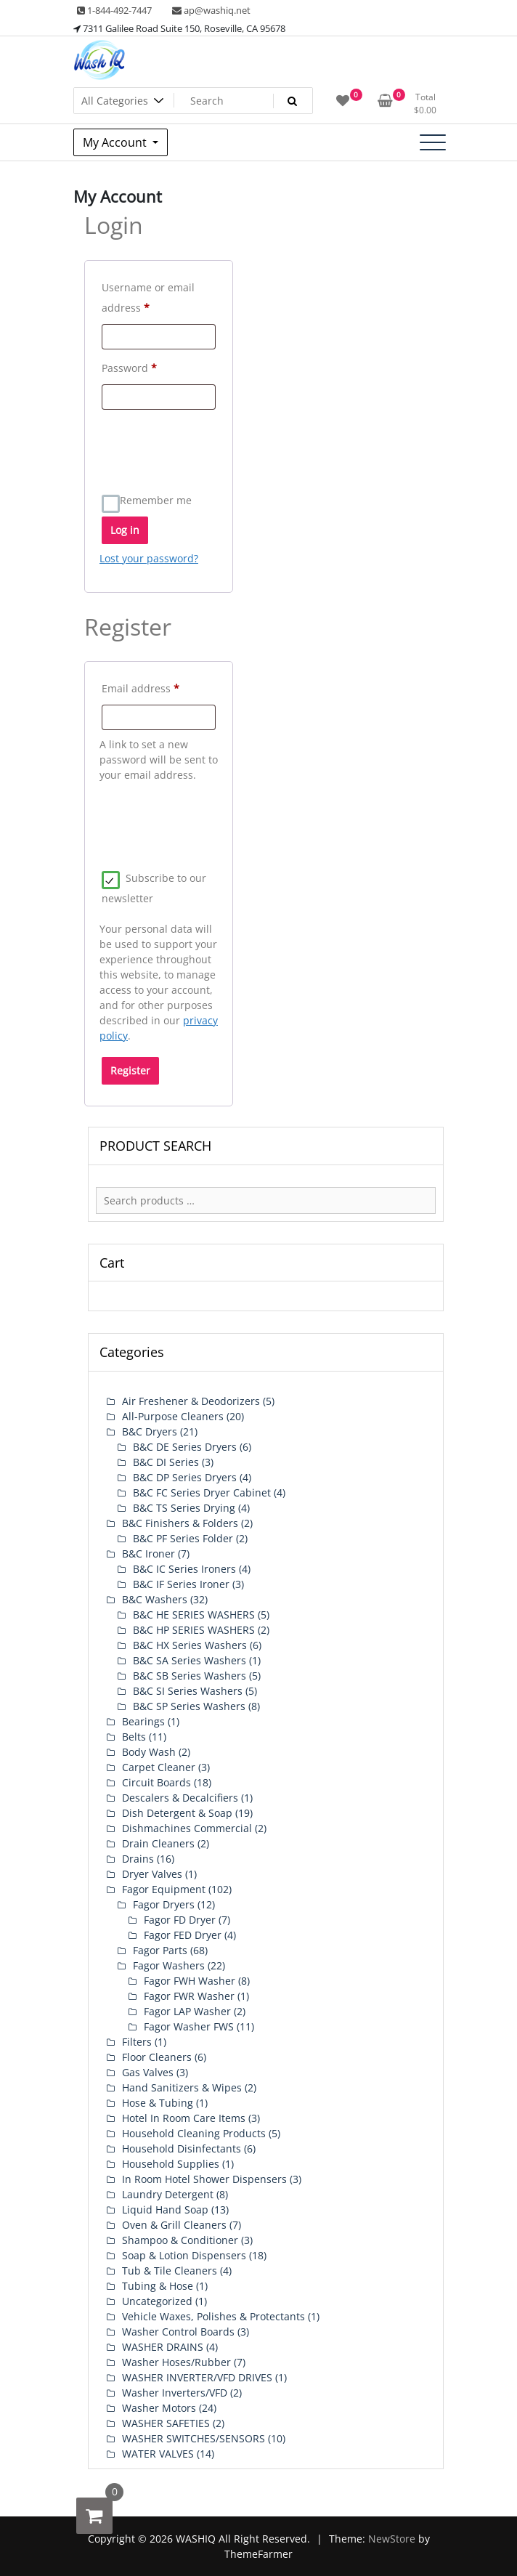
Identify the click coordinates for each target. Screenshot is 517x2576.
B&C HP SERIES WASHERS (194, 1630)
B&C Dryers (149, 1431)
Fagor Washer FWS (189, 2026)
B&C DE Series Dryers (185, 1447)
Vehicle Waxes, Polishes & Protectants (213, 2316)
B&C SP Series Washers (189, 1706)
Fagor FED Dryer (182, 1935)
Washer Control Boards (178, 2331)
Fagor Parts (160, 1950)
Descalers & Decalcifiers (180, 1798)
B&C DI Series (166, 1462)
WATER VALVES (158, 2453)
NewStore (391, 2538)
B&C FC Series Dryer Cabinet (202, 1492)
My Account (116, 142)
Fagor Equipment (163, 1889)
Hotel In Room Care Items (183, 2118)
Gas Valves (148, 2072)
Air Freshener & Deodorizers (191, 1401)
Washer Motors (159, 2408)
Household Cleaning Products (194, 2133)
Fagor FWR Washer (189, 1996)
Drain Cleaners (158, 1843)
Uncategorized (157, 2301)
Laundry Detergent (167, 2194)
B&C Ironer (148, 1553)
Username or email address (148, 297)
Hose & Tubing (157, 2103)
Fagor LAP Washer (187, 2011)
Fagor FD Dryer (180, 1920)
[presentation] (209, 444)
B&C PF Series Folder (183, 1538)
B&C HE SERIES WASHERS (194, 1614)
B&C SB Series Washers (189, 1675)
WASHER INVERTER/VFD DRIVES (197, 2377)
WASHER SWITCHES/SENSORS (193, 2438)
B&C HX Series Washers (190, 1645)
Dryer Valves (152, 1874)
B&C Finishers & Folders (180, 1523)
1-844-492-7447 (114, 10)
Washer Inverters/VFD (174, 2392)
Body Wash (149, 1752)
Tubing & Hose (157, 2286)
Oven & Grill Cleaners (174, 2225)
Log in (124, 530)
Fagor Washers (169, 1965)
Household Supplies (170, 2164)
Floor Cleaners (157, 2057)
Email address (159, 687)
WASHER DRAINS (162, 2347)
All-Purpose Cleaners (173, 1416)
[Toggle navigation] (433, 142)
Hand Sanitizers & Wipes (182, 2087)
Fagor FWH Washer (189, 1981)
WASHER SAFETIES (166, 2423)
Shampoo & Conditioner (180, 2240)
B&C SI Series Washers (188, 1691)
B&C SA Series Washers (189, 1660)
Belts (134, 1736)
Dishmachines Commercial (187, 1828)
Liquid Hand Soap (165, 2209)
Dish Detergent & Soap (177, 1813)
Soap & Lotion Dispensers (184, 2255)
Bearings (143, 1721)
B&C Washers (154, 1599)
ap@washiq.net (211, 10)
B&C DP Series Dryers (185, 1477)
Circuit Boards (156, 1782)
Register (130, 1070)
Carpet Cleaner (158, 1767)
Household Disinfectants (181, 2148)
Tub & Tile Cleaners (169, 2270)
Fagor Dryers (164, 1904)
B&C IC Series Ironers (184, 1569)
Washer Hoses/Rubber (176, 2362)
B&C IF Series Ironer (181, 1584)
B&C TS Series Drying (184, 1508)
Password (151, 366)
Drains (138, 1859)
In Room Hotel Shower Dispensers (204, 2179)
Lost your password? (148, 558)
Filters (137, 2042)
